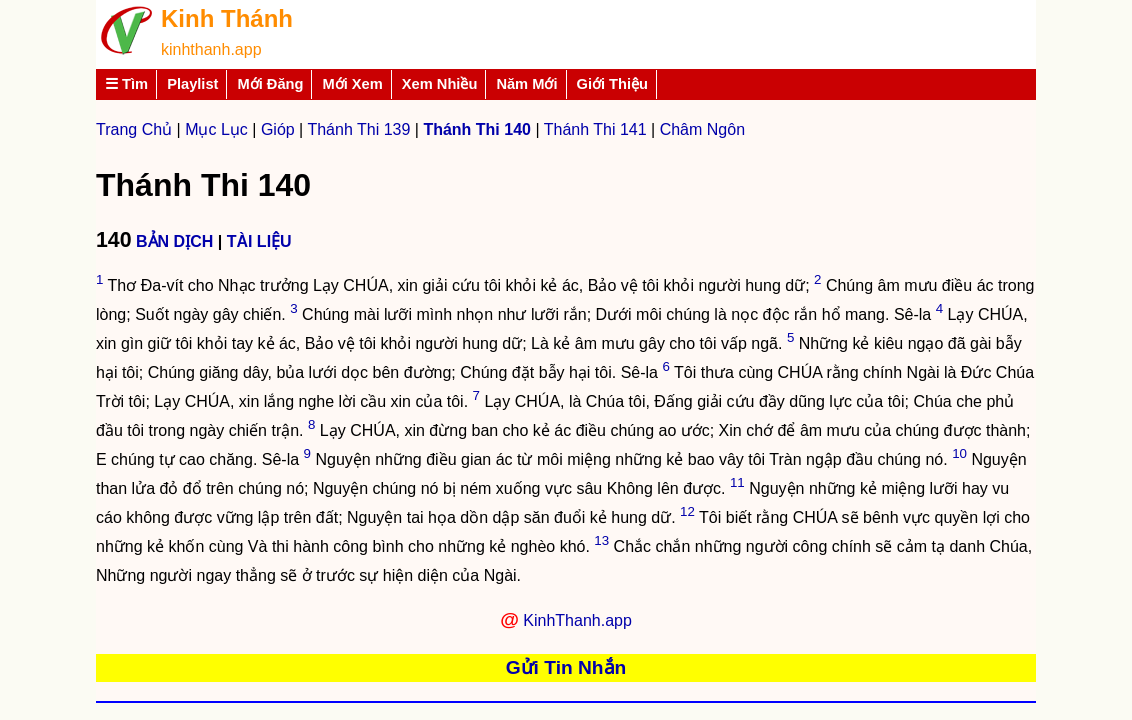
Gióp (278, 129)
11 (737, 482)
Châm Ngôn (702, 129)
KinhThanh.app (577, 620)
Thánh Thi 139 (358, 129)
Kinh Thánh (227, 18)
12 (687, 511)
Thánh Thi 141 (595, 129)
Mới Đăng (270, 84)
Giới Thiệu (613, 84)
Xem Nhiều (440, 84)
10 (959, 453)
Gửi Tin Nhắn (566, 667)
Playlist (192, 84)
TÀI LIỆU (259, 241)
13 (601, 540)
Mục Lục (216, 129)
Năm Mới (526, 84)
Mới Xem (352, 84)
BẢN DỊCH (174, 241)
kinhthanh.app (211, 49)
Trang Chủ (134, 129)
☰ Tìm (126, 84)
